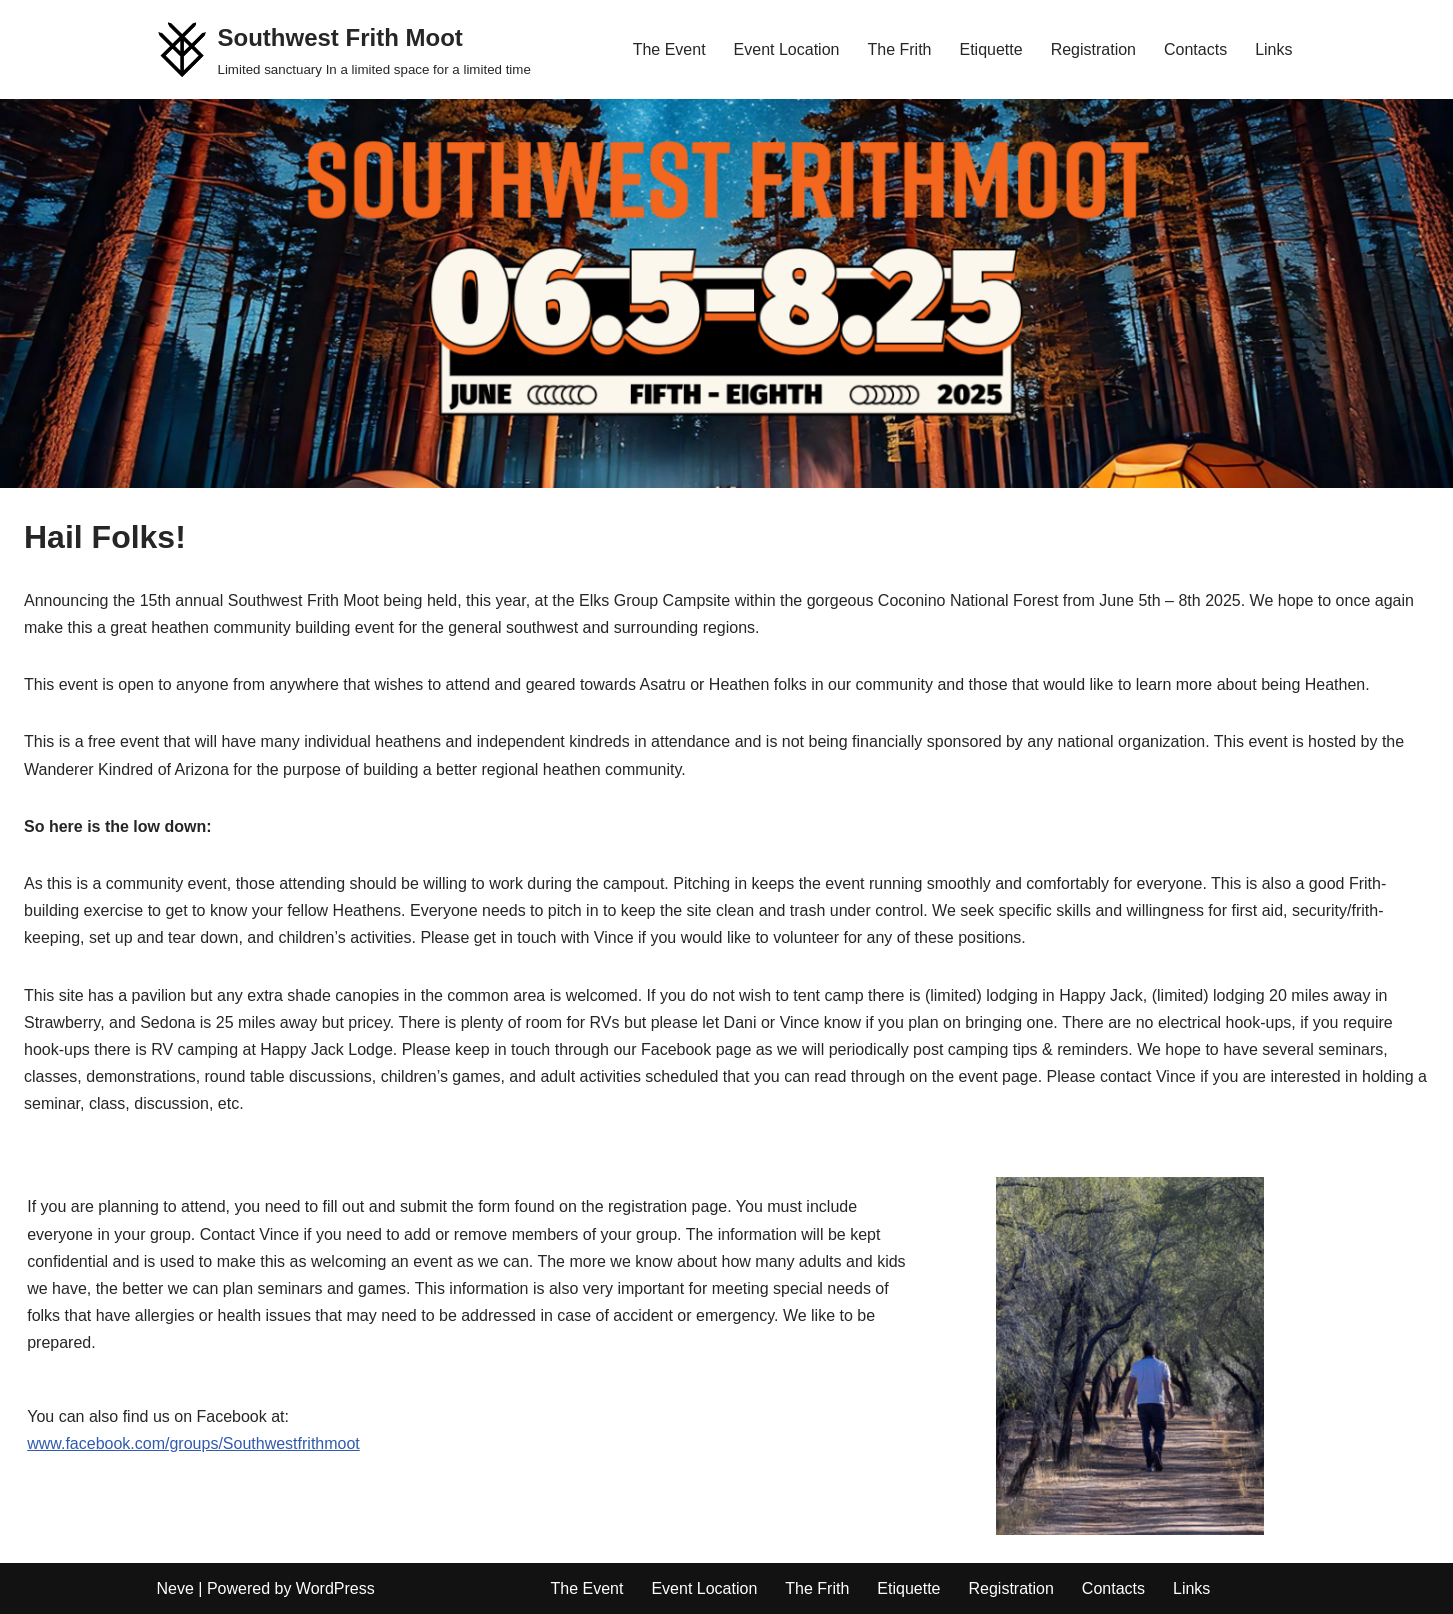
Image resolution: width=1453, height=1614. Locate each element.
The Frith (899, 49)
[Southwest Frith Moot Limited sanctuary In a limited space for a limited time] (344, 49)
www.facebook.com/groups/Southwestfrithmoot (193, 1443)
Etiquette (990, 49)
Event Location (787, 49)
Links (1273, 49)
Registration (1093, 49)
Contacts (1195, 49)
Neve (175, 1588)
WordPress (335, 1588)
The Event (669, 49)
